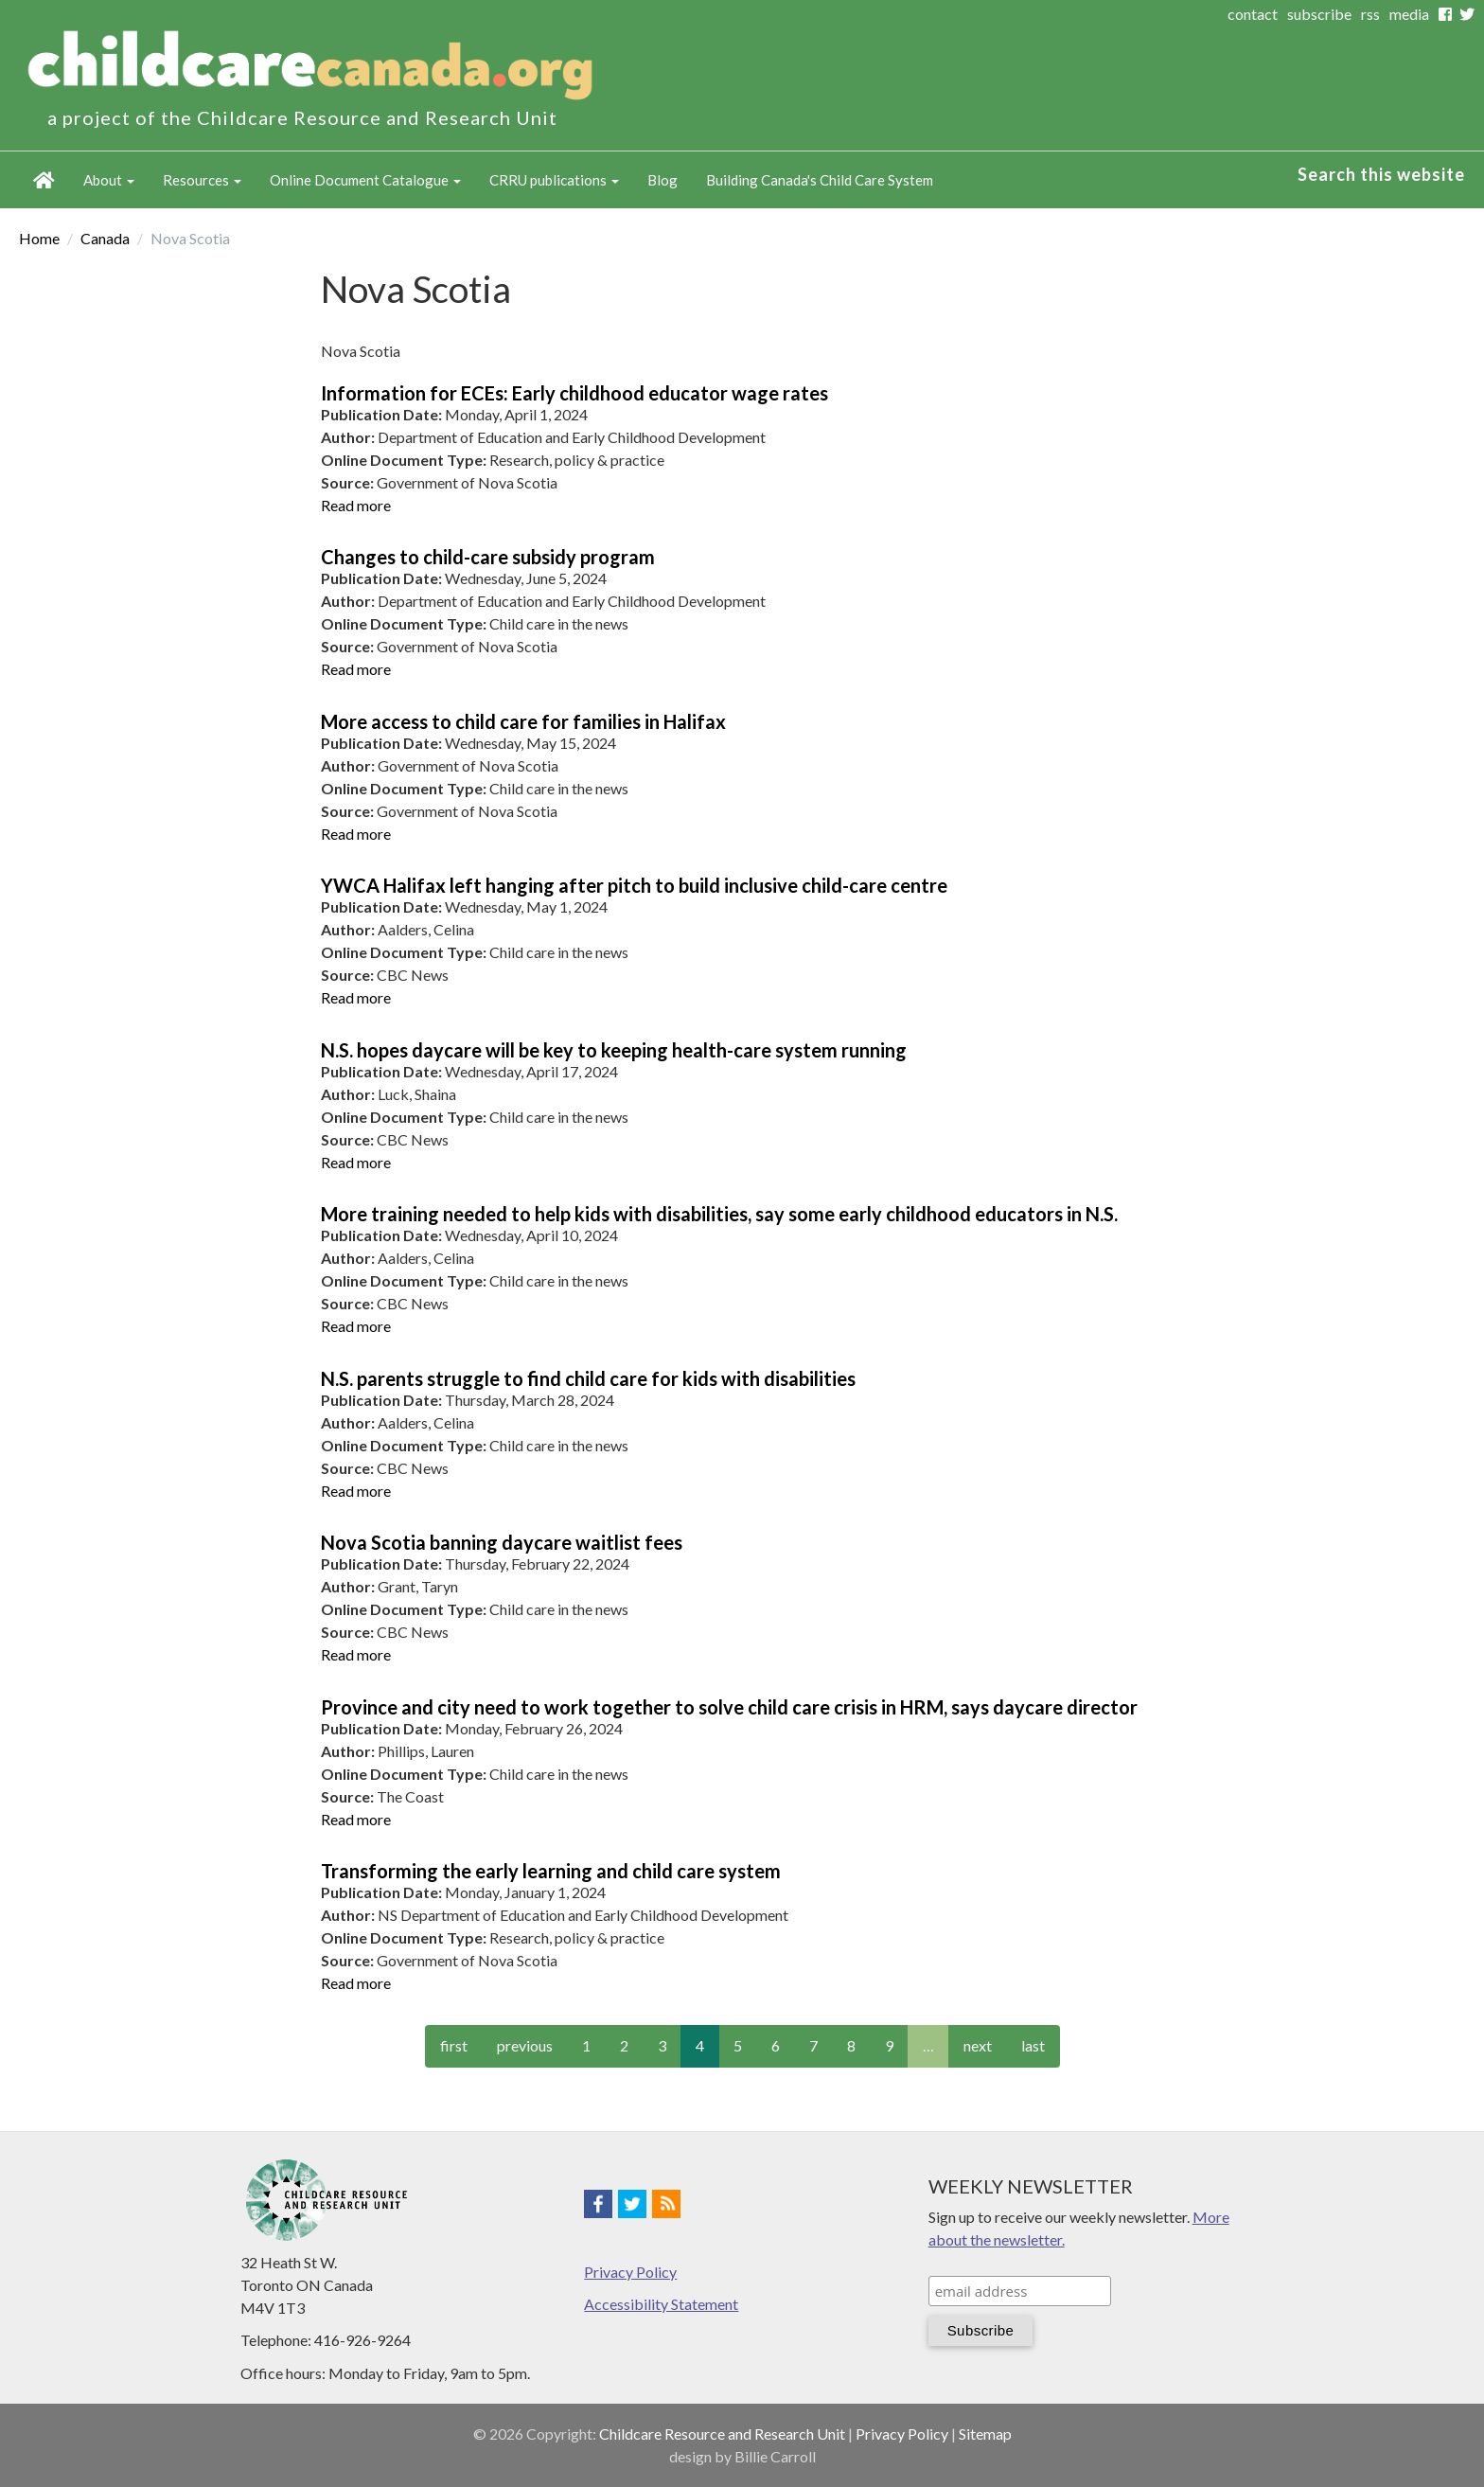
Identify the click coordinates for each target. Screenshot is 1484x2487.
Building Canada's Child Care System (819, 179)
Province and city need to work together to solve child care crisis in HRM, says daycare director (729, 1707)
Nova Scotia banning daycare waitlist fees (501, 1542)
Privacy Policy (630, 2272)
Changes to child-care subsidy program (488, 556)
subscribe (1319, 14)
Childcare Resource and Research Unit (722, 2434)
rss (1370, 14)
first (454, 2045)
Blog (662, 179)
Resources (202, 179)
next (977, 2045)
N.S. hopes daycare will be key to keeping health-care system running (614, 1050)
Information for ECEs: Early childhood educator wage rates (574, 393)
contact (1253, 14)
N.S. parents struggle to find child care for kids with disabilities (588, 1378)
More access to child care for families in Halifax (523, 721)
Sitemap (985, 2434)
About (108, 179)
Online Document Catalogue (365, 179)
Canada (105, 238)
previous (525, 2045)
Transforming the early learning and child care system (551, 1870)
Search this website (1381, 174)
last (1033, 2045)
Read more (356, 505)
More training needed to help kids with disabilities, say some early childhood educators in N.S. (719, 1213)
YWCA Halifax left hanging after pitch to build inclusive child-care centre (634, 885)
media (1409, 14)
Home (44, 179)
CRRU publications (554, 179)
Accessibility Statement (661, 2304)
